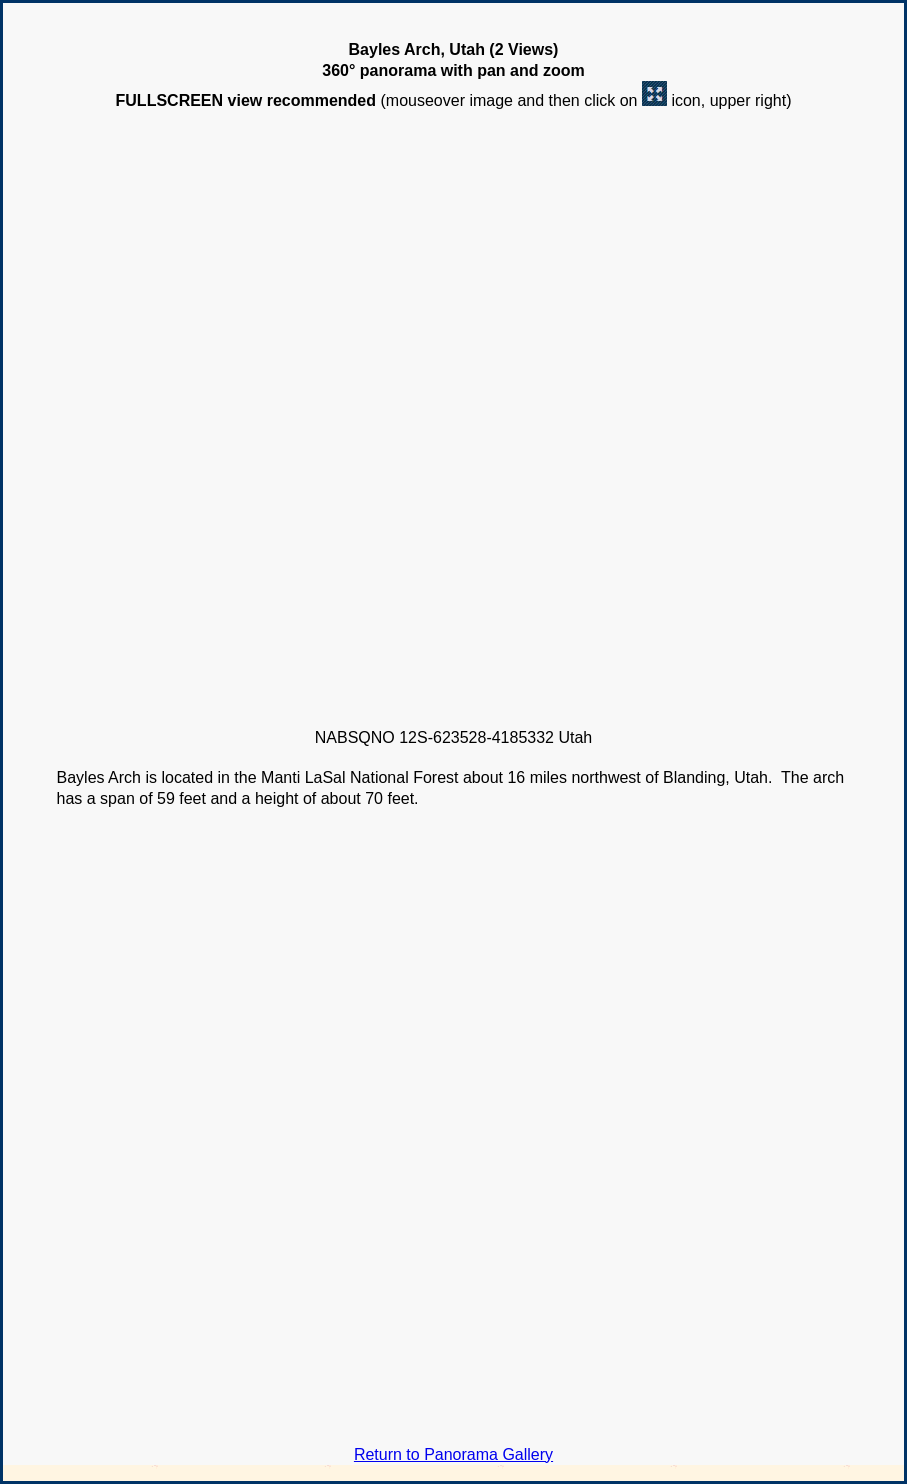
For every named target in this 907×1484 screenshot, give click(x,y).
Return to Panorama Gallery (453, 1454)
